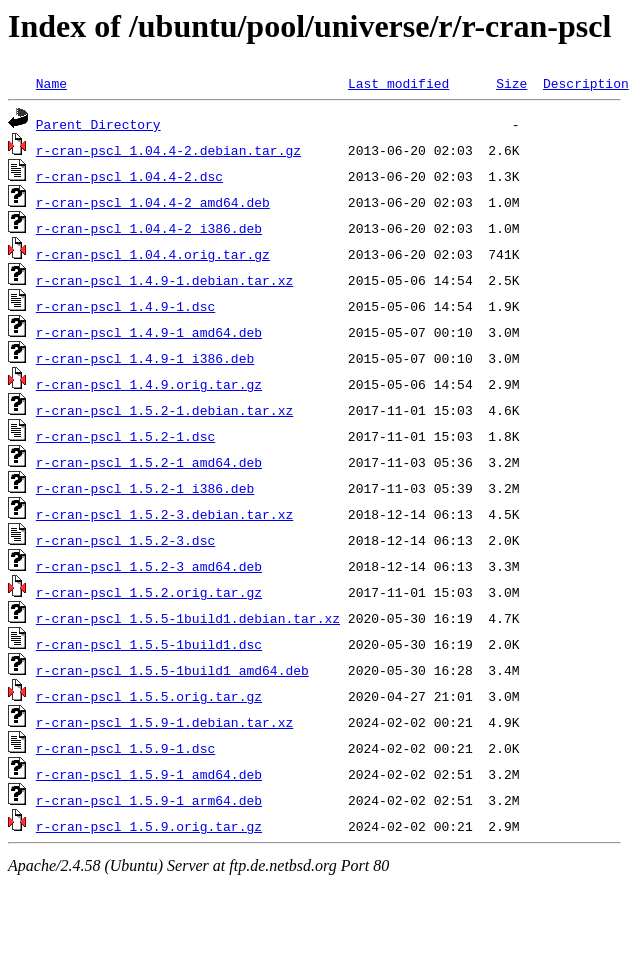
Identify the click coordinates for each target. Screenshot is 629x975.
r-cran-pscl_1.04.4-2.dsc (129, 176)
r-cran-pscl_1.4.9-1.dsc (125, 306)
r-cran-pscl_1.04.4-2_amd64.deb (153, 202)
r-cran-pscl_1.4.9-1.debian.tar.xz (164, 280)
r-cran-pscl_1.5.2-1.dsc (125, 436)
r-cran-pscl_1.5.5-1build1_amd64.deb (172, 670)
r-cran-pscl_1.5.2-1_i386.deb (145, 488)
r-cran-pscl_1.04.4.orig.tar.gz (153, 254)
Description (586, 83)
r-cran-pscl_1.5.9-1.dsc (125, 748)
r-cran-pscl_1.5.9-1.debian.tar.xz (164, 722)
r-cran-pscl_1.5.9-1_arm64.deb (149, 800)
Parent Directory (98, 124)
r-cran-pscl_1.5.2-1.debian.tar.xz (164, 410)
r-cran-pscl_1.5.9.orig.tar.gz (149, 826)
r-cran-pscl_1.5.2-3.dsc (125, 540)
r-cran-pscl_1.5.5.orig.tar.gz (149, 696)
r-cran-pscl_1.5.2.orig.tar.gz (149, 592)
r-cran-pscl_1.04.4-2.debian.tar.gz (168, 150)
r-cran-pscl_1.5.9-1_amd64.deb (149, 774)
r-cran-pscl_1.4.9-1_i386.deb (145, 358)
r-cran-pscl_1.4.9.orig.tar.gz (149, 384)
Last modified (398, 83)
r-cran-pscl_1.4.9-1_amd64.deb (149, 332)
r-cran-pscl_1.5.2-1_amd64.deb (149, 462)
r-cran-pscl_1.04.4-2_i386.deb (149, 228)
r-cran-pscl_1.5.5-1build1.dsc (149, 644)
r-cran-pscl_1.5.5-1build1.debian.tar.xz (188, 618)
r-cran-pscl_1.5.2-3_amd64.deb (149, 566)
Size (511, 83)
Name (51, 83)
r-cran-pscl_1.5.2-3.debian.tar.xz (164, 514)
